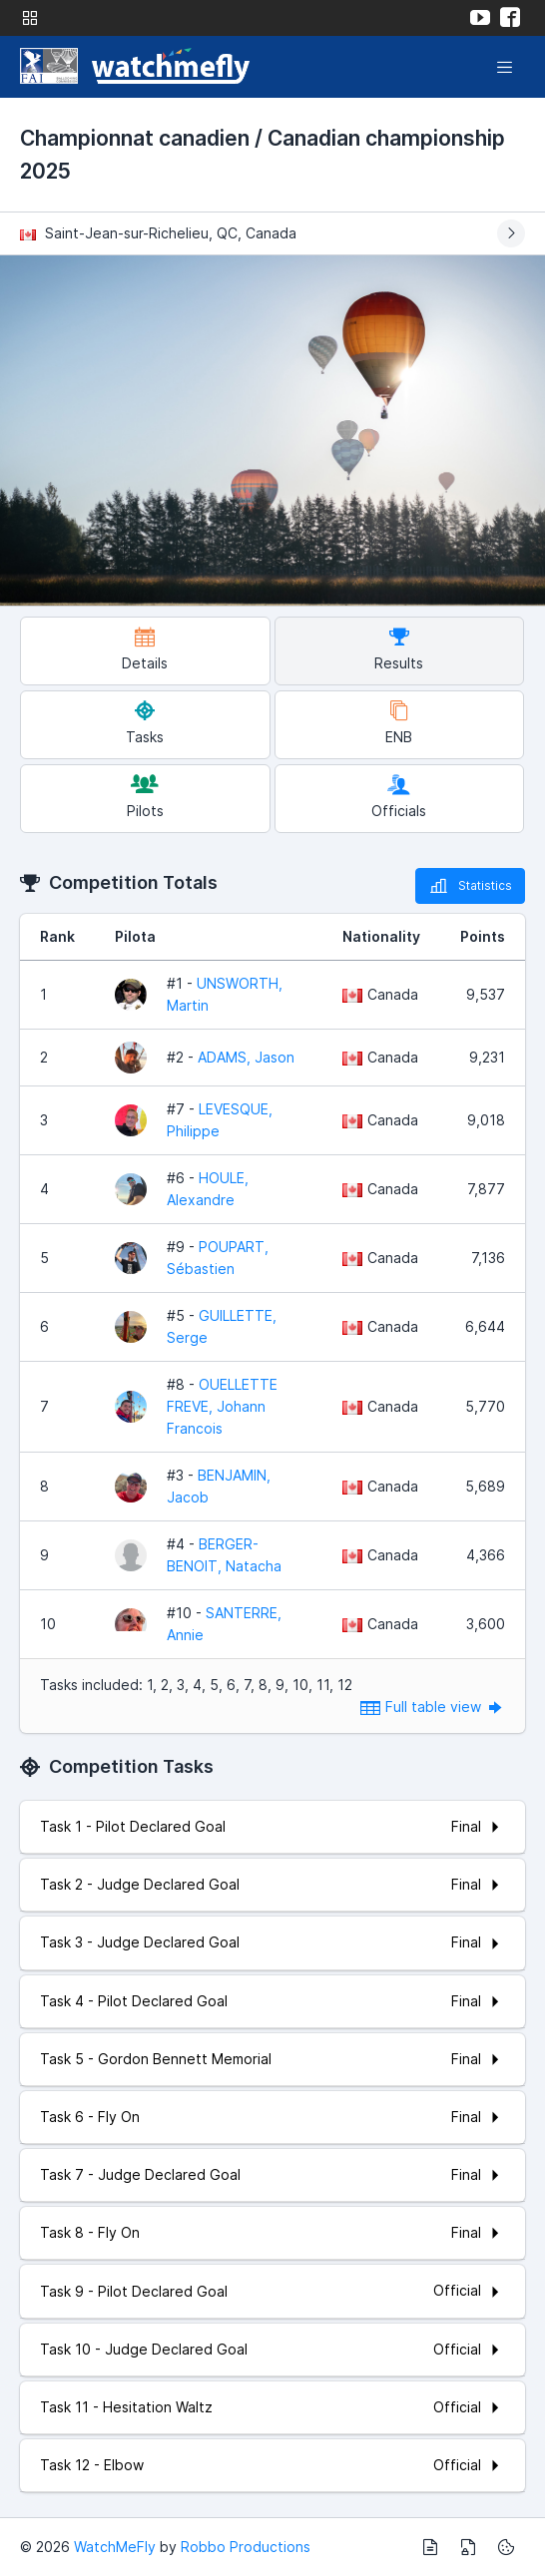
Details (145, 649)
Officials (398, 796)
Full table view (432, 1706)
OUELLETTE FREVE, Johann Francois (222, 1406)
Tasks (145, 722)
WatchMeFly (115, 2546)
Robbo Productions (245, 2546)
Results (398, 649)
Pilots (145, 796)
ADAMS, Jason (246, 1057)
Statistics (470, 886)
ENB (398, 722)
